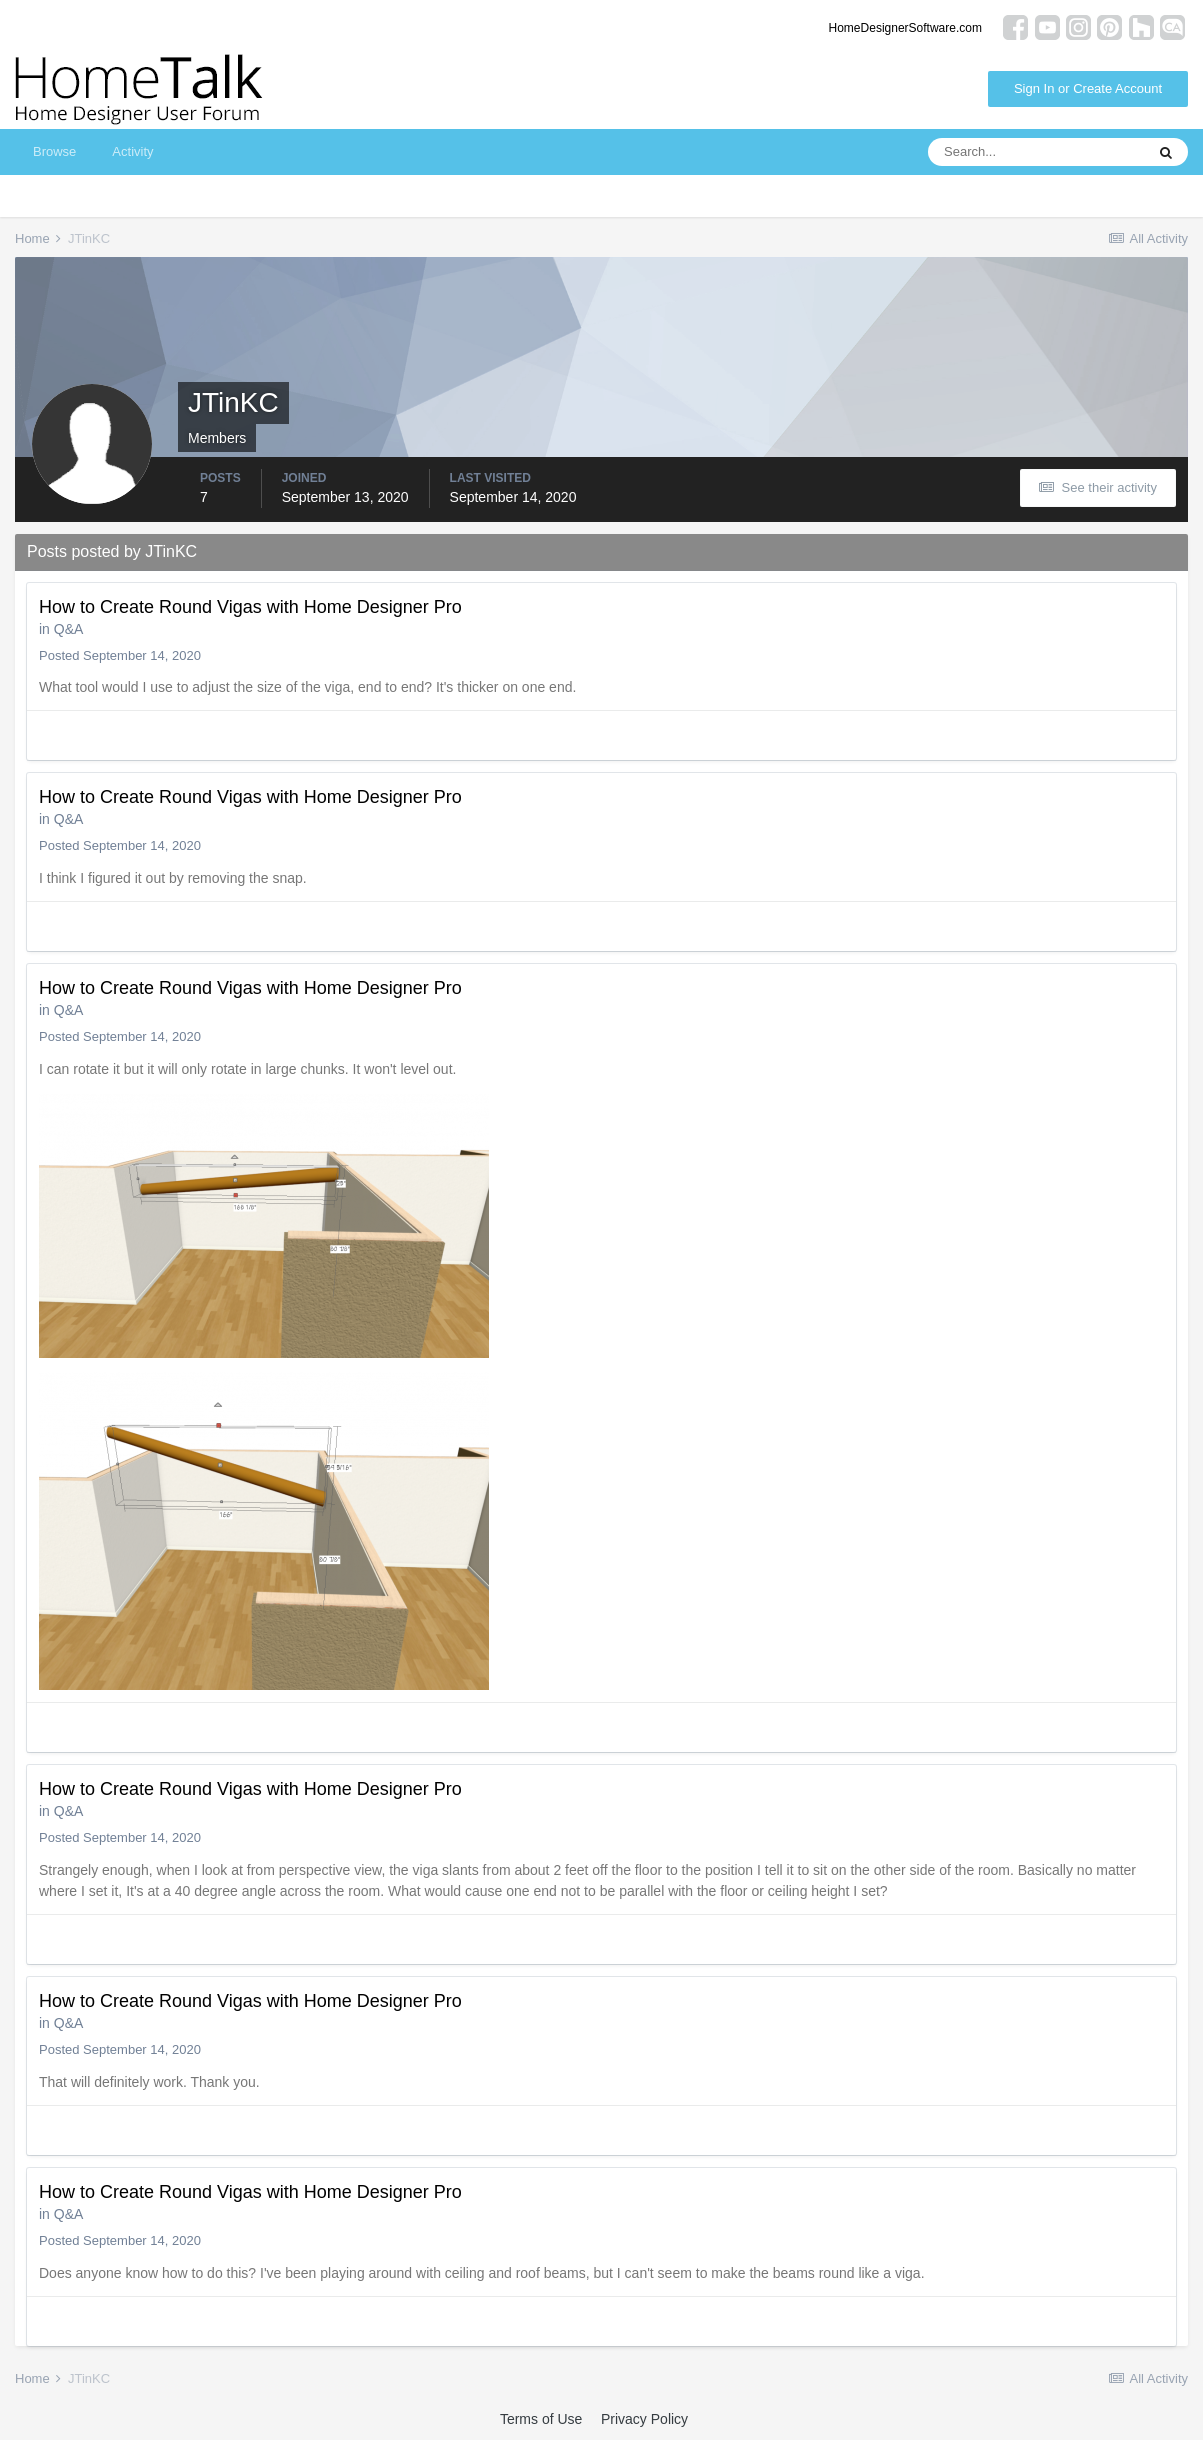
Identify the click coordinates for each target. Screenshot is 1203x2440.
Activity (132, 151)
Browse (54, 151)
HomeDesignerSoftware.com (905, 28)
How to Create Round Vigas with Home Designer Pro (250, 607)
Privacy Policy (644, 2419)
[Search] (1036, 152)
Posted (120, 655)
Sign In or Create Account (1088, 88)
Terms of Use (541, 2419)
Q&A (69, 629)
